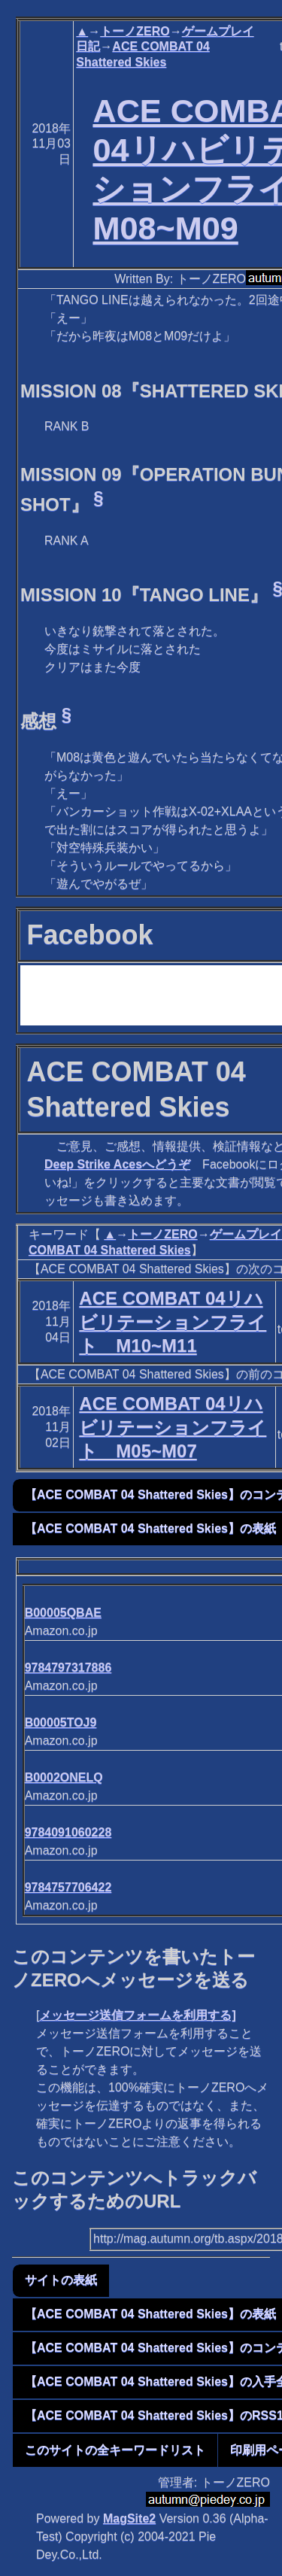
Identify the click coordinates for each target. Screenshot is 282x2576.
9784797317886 (68, 1667)
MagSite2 (129, 2518)
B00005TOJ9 (61, 1722)
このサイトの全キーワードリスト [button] (115, 2450)
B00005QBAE (63, 1612)
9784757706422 (68, 1887)
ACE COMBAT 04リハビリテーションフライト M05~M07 (172, 1426)
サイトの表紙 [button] (61, 2280)
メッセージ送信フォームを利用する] (137, 2015)
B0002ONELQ (64, 1777)
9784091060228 (68, 1832)
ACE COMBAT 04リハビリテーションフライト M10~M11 (172, 1321)
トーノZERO (134, 31)
